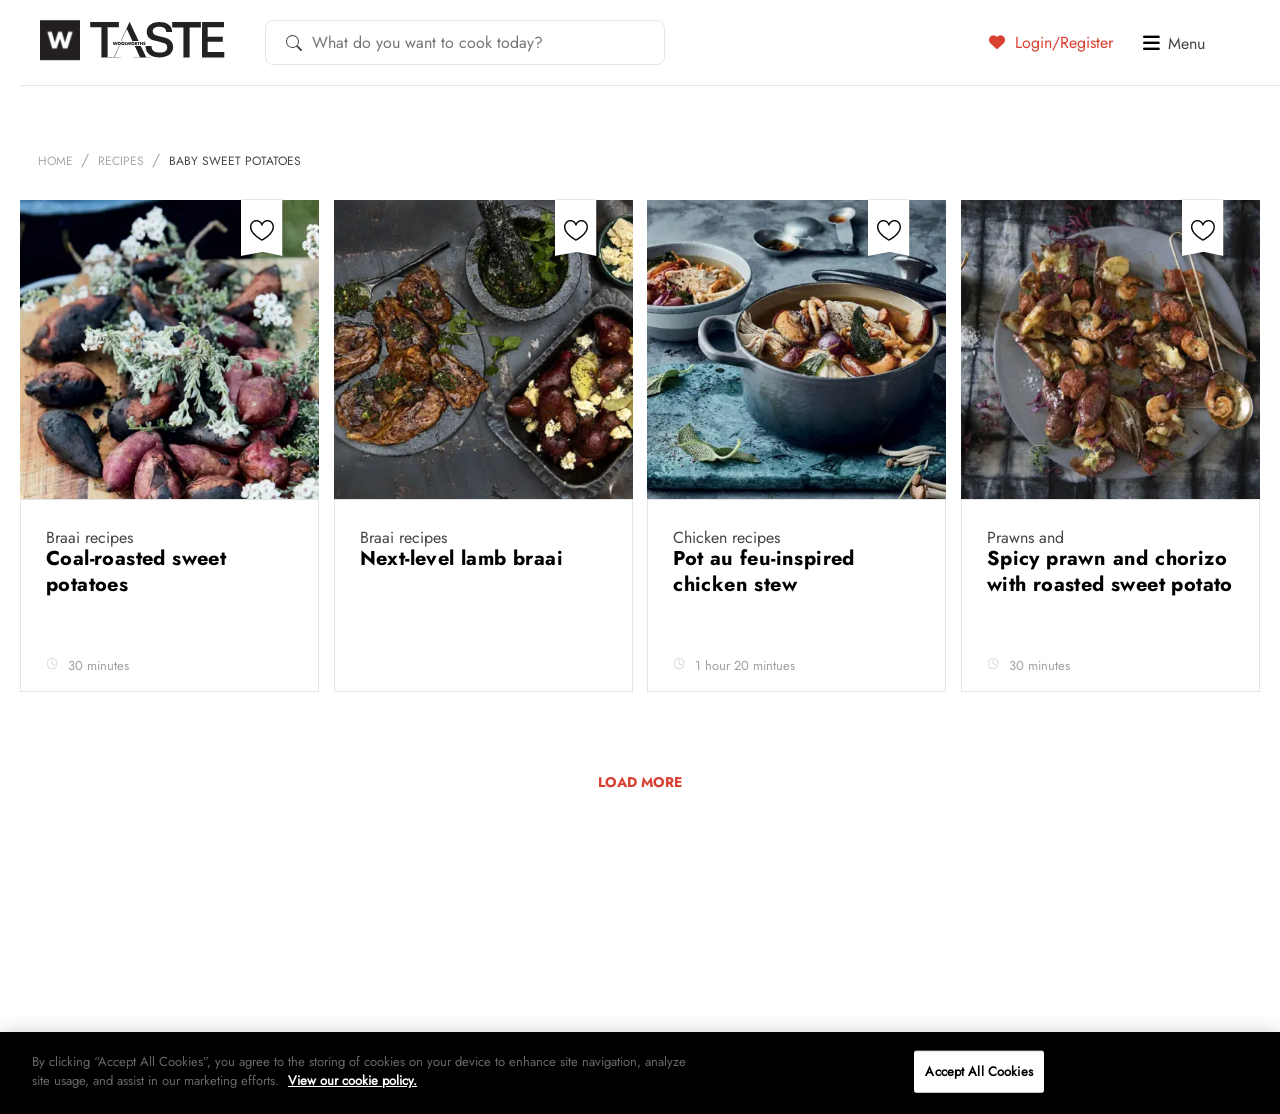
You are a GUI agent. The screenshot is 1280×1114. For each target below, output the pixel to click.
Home (55, 161)
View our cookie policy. (352, 1080)
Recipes (121, 161)
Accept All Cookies (978, 1071)
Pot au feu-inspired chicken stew (764, 571)
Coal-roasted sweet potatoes (136, 571)
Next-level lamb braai (465, 558)
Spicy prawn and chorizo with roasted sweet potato (1110, 571)
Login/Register (1051, 42)
